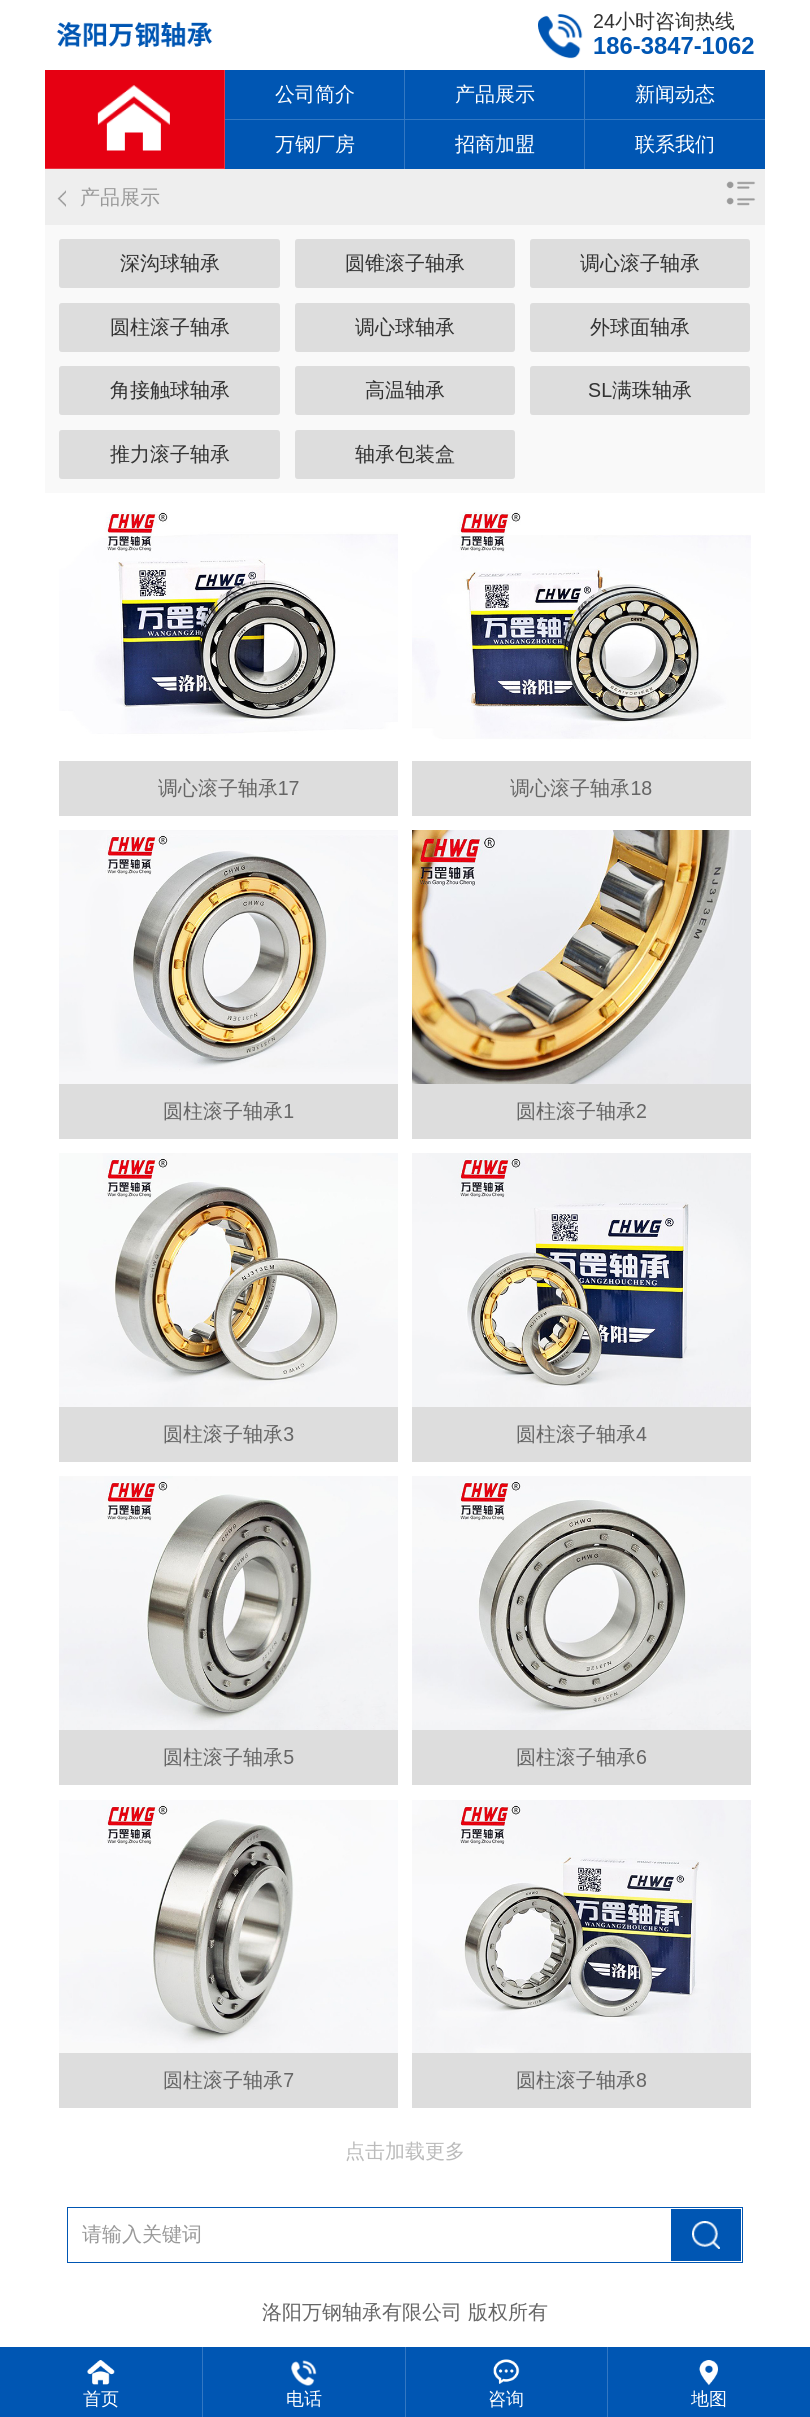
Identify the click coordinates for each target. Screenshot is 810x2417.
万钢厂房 (315, 144)
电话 (304, 2399)
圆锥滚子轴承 (405, 263)
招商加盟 (495, 144)
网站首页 (134, 119)
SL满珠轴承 (640, 390)
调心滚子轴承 (640, 263)
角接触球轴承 (170, 390)
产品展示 (495, 94)
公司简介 (315, 94)
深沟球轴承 (170, 263)
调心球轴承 (405, 327)
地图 (709, 2399)
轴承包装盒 (405, 454)
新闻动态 (675, 94)
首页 (101, 2399)
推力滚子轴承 (170, 454)
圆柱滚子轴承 (170, 327)
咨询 (506, 2399)
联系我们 (675, 144)
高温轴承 (405, 390)
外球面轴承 (640, 327)
